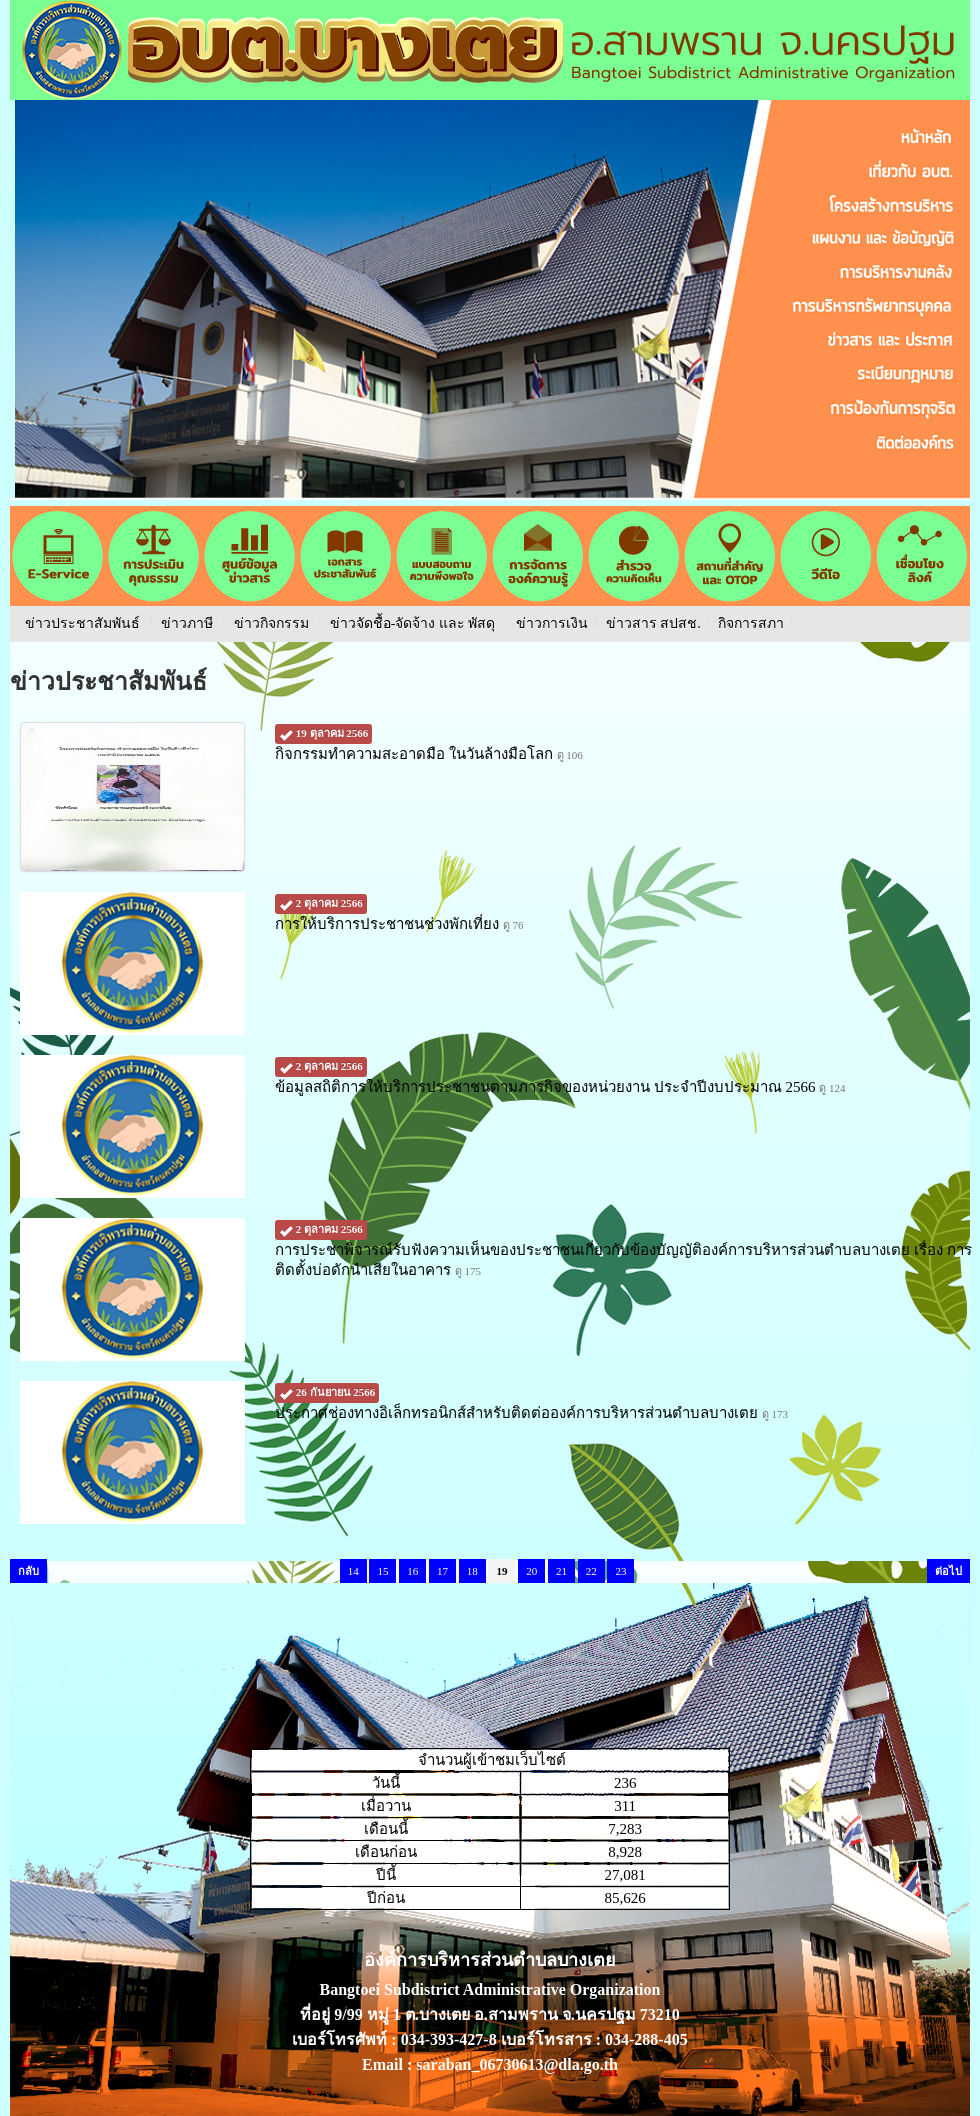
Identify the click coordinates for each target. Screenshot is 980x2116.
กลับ (28, 1571)
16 (412, 1571)
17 (442, 1571)
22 (591, 1571)
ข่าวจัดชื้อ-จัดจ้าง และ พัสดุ (413, 623)
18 (472, 1571)
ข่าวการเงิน (552, 623)
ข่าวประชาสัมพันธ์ (82, 623)
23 (620, 1571)
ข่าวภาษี (187, 623)
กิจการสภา (751, 623)
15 (382, 1571)
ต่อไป (948, 1571)
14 (353, 1571)
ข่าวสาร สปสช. (653, 623)
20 (531, 1571)
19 (501, 1571)
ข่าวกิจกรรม (271, 623)
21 (561, 1571)
